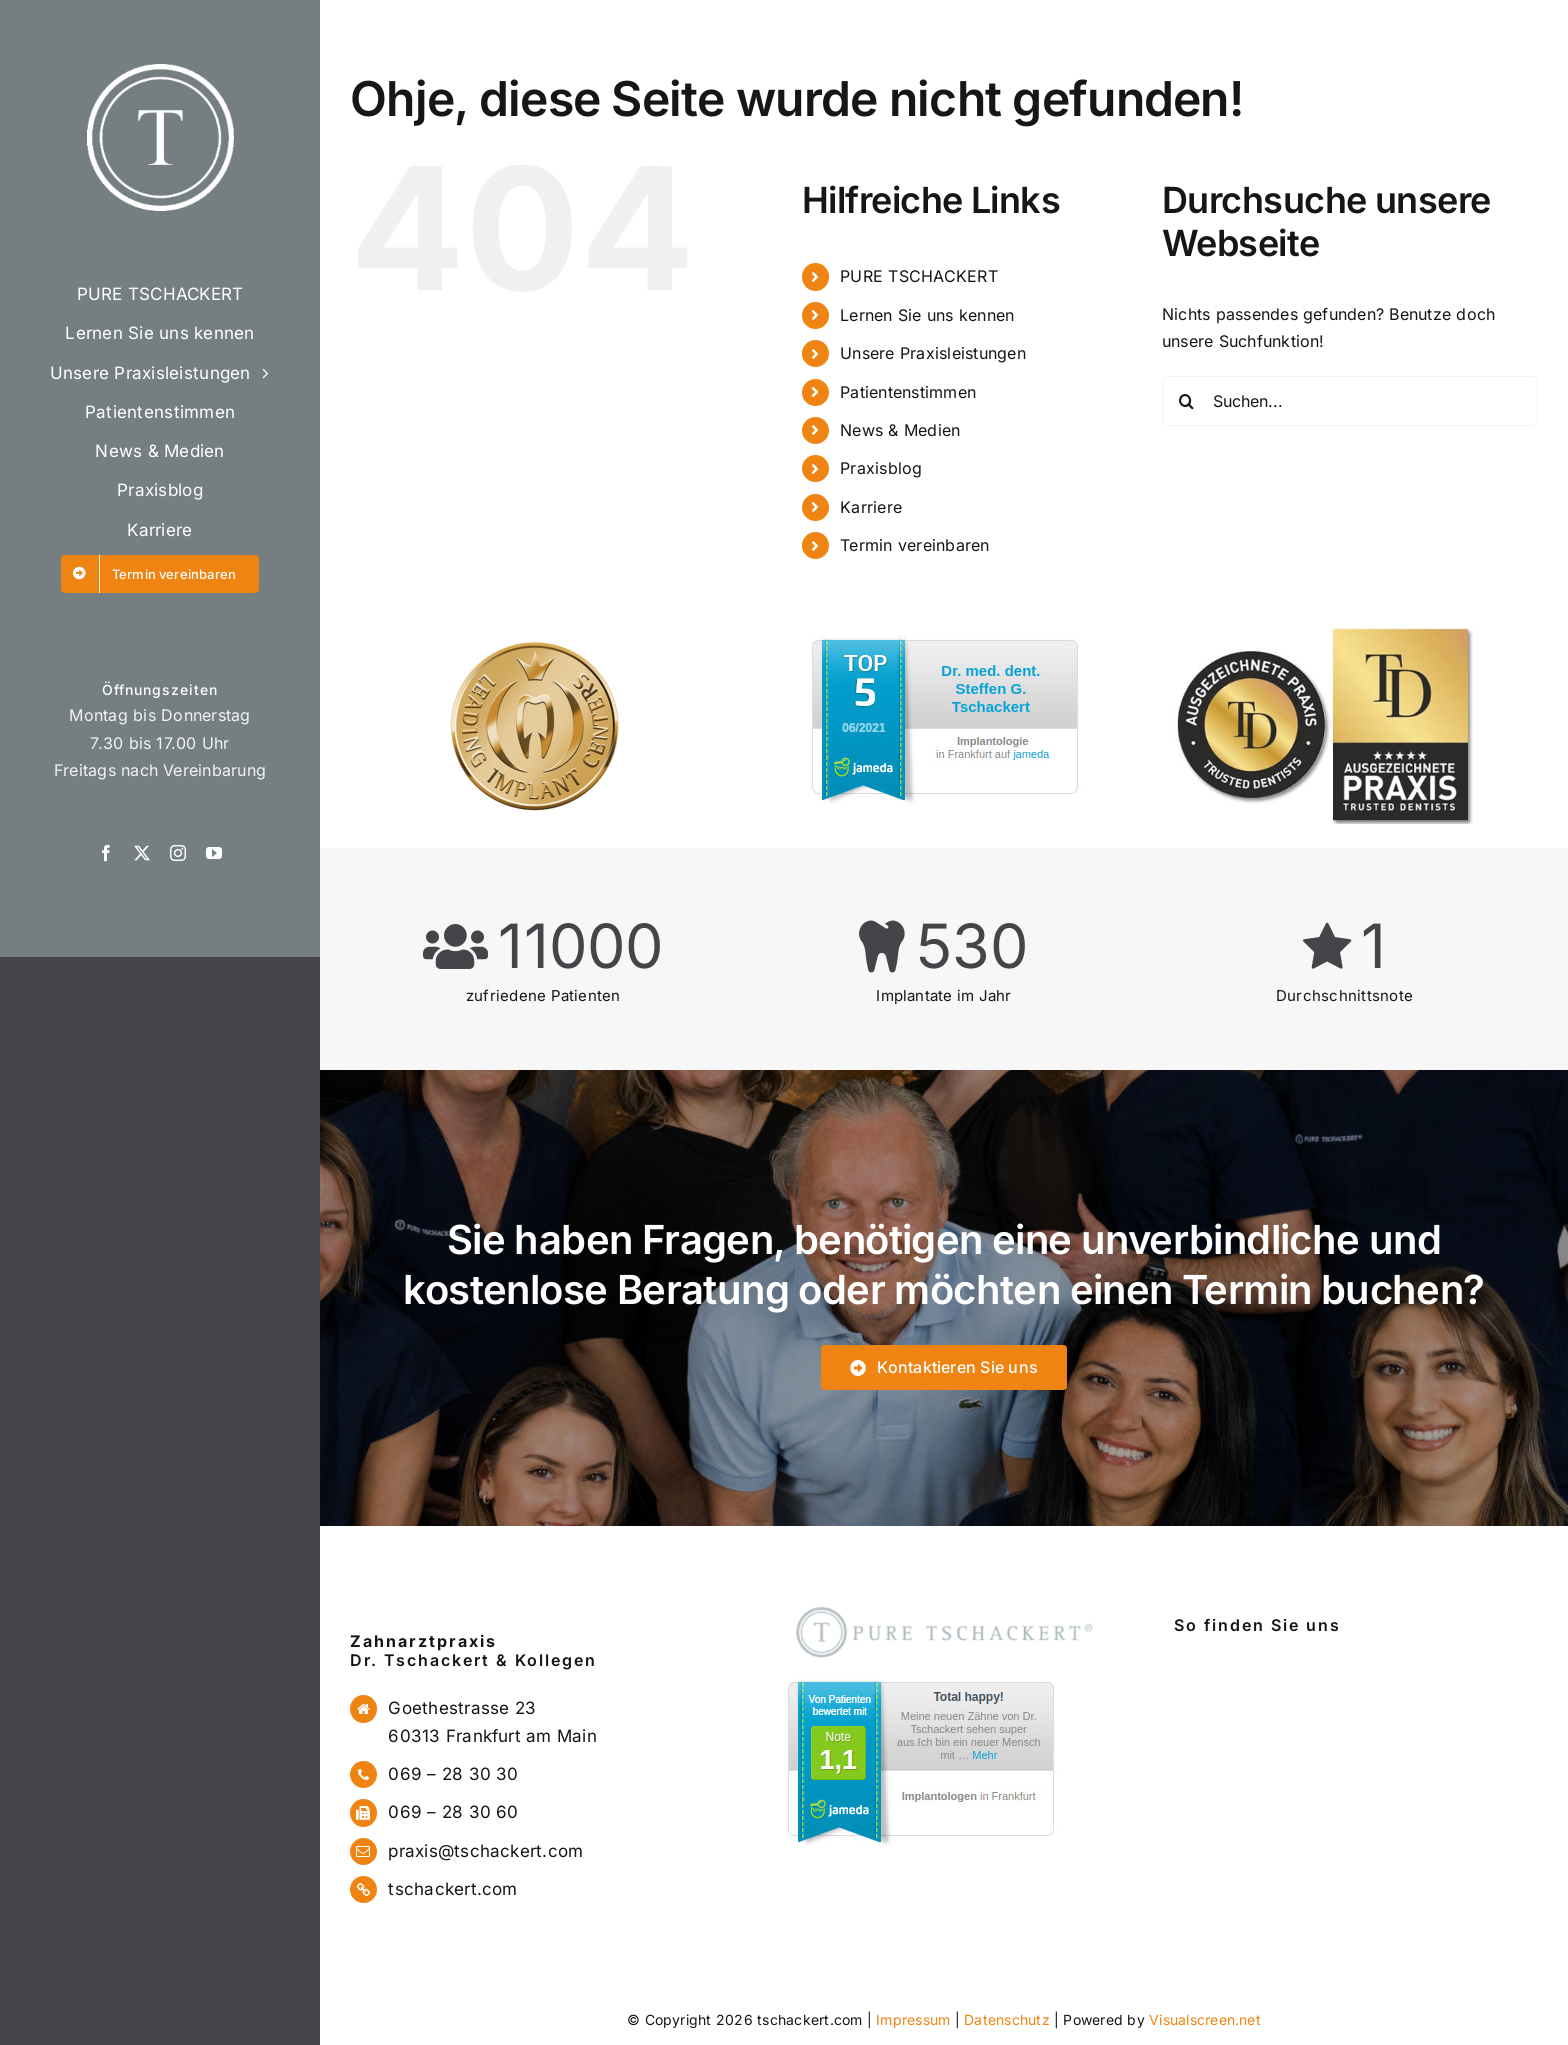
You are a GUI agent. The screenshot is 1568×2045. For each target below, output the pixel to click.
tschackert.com (452, 1889)
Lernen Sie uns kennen (927, 315)
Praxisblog (881, 468)
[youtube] (214, 853)
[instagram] (178, 853)
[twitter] (142, 853)
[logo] (160, 72)
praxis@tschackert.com (485, 1851)
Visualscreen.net (1205, 2019)
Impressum (913, 2019)
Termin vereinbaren (914, 545)
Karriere (871, 507)
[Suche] (1187, 401)
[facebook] (106, 853)
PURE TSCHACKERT (919, 276)
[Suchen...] (1350, 401)
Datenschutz (1007, 2019)
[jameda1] (919, 1674)
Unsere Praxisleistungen (933, 353)
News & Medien (900, 430)
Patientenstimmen (908, 392)
